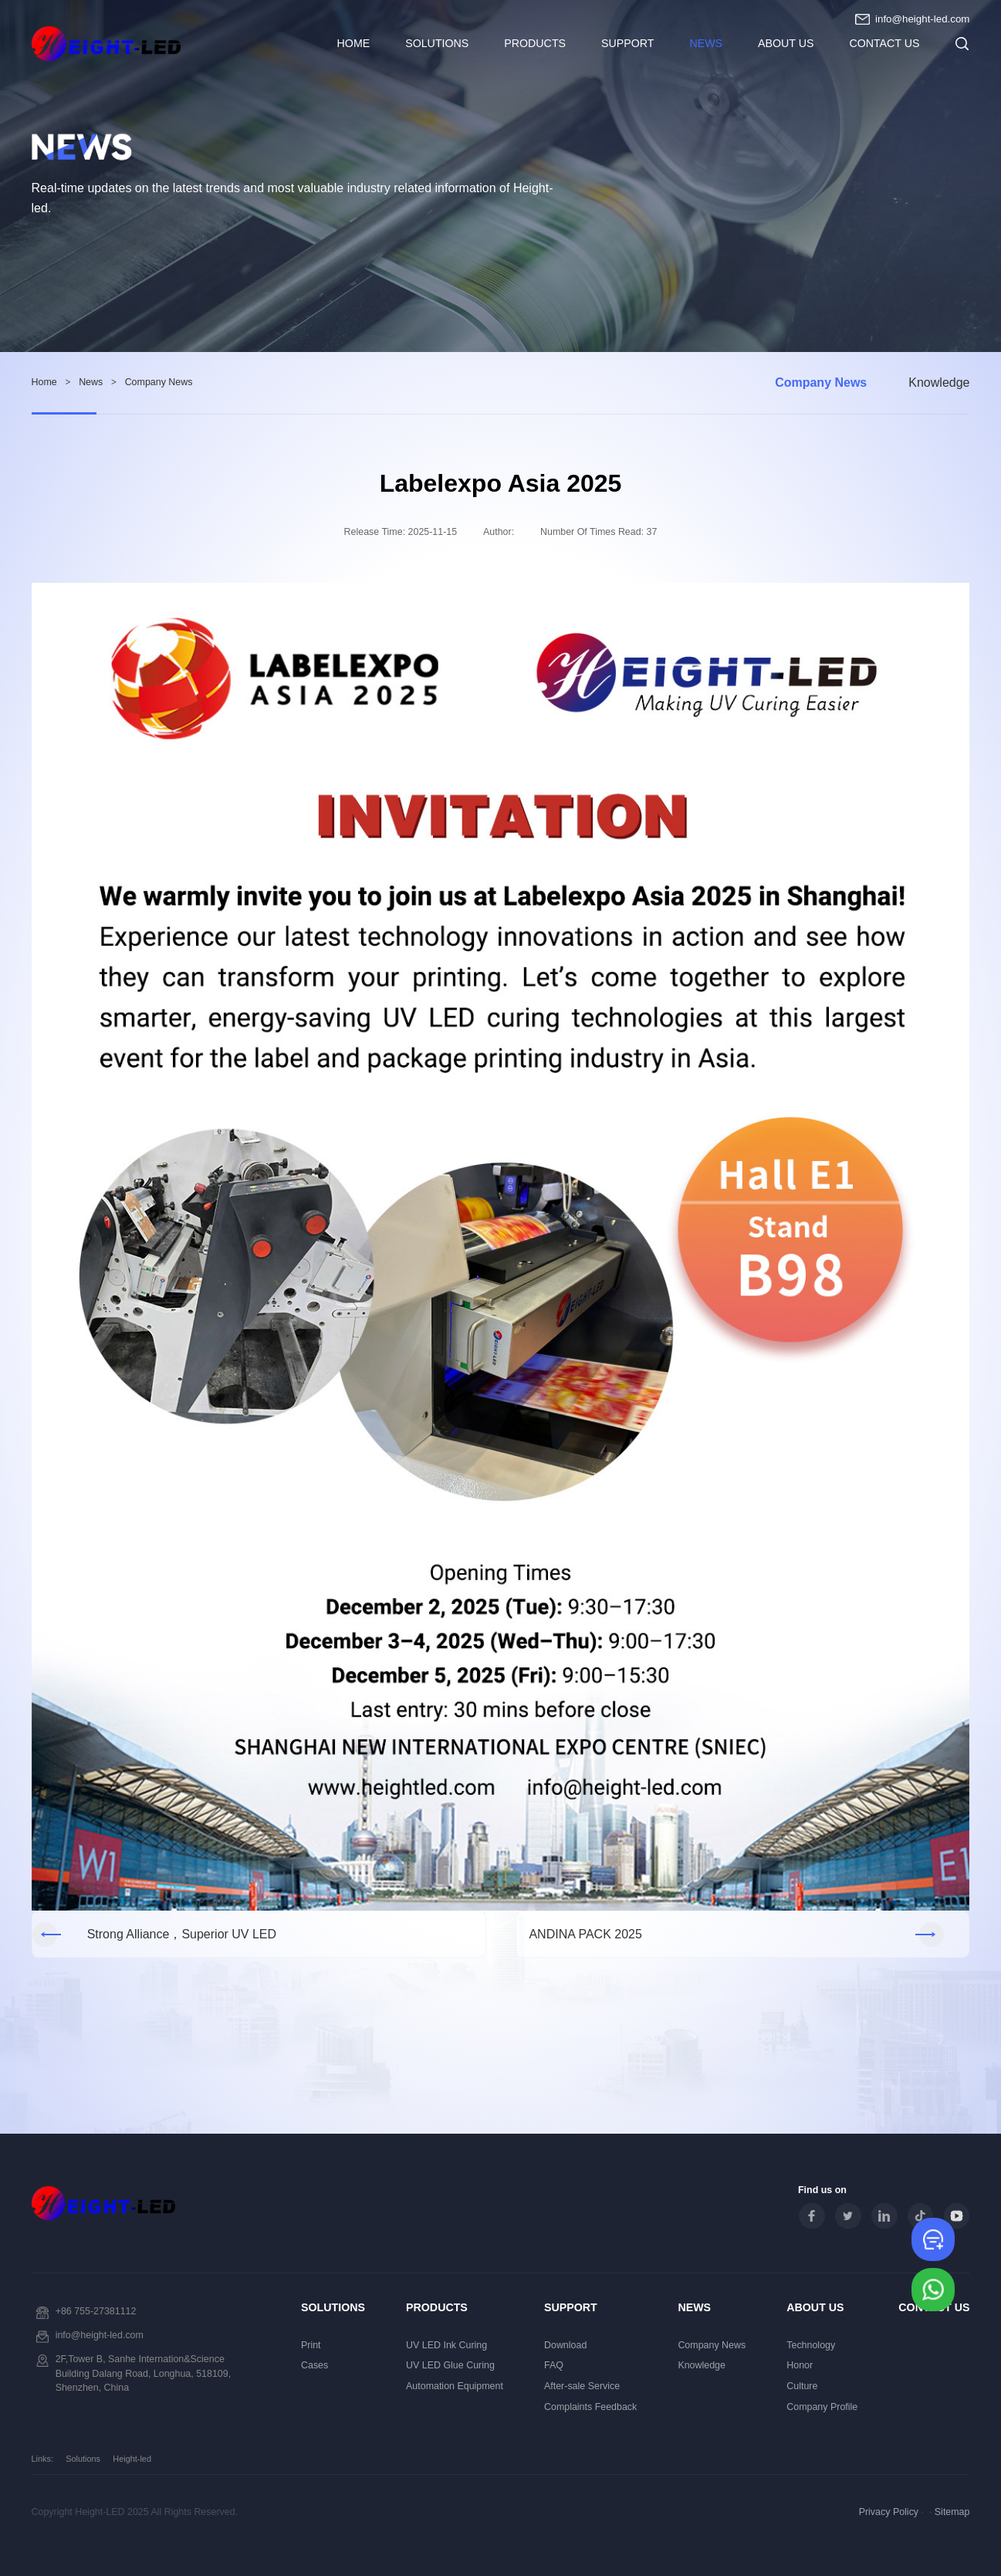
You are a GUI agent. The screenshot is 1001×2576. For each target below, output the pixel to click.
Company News (821, 382)
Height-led (132, 2458)
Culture (801, 2386)
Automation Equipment (454, 2386)
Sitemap (952, 2512)
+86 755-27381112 (96, 2311)
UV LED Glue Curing (450, 2365)
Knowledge (938, 382)
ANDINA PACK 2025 (585, 1934)
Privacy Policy (888, 2512)
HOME (353, 43)
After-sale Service (582, 2386)
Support (627, 43)
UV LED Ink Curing (446, 2345)
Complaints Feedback (590, 2407)
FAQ (553, 2365)
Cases (314, 2365)
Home (44, 382)
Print (311, 2345)
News (705, 43)
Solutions (436, 43)
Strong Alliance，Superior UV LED (181, 1934)
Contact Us (884, 43)
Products (535, 43)
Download (565, 2345)
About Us (785, 43)
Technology (810, 2345)
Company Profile (821, 2407)
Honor (799, 2365)
